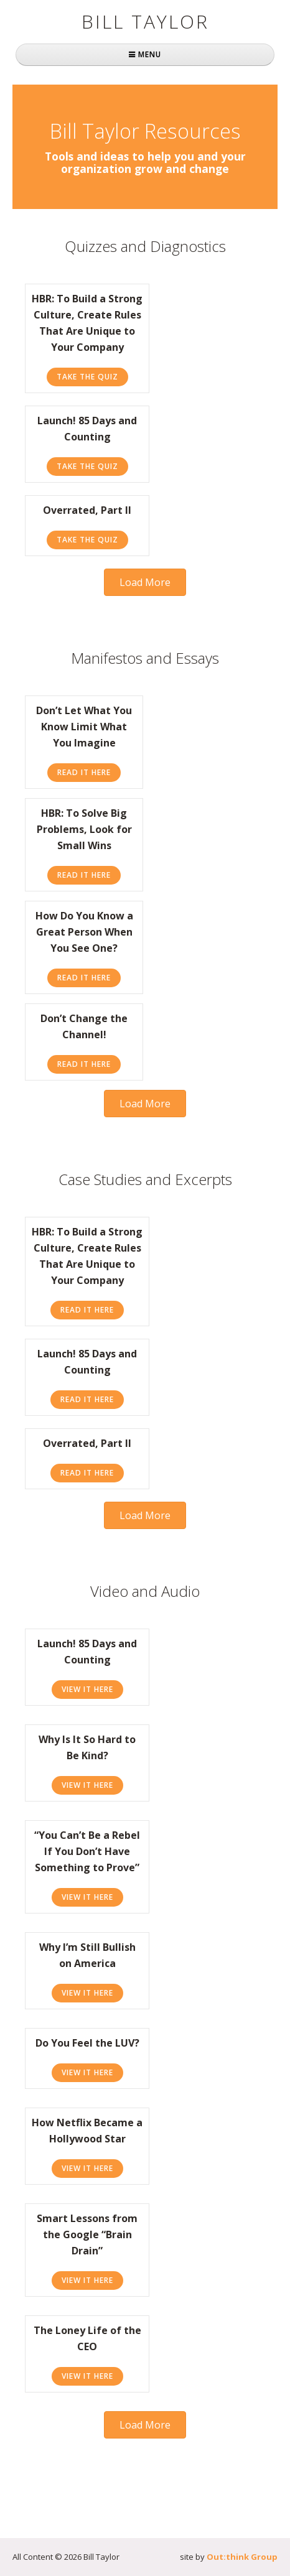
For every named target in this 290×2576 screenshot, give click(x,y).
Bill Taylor (145, 21)
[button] (145, 582)
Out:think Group (242, 2556)
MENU (145, 54)
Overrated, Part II (87, 510)
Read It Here (89, 772)
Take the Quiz (92, 376)
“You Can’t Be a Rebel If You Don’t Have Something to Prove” (87, 1851)
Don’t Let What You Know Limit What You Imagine (84, 727)
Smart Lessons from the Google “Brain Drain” (87, 2234)
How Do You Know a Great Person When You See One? (84, 932)
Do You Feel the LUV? (87, 2043)
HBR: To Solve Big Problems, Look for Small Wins (84, 829)
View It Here (92, 1689)
